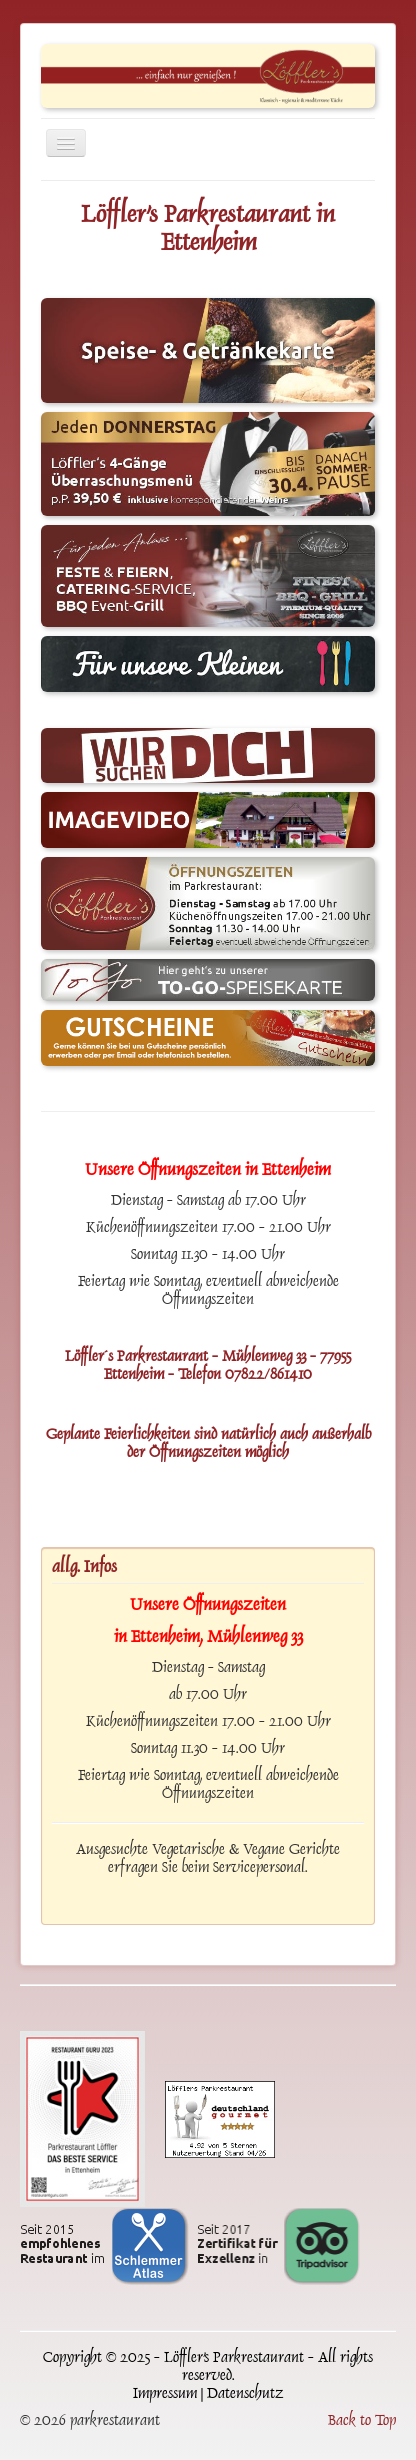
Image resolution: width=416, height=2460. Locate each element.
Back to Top (362, 2421)
